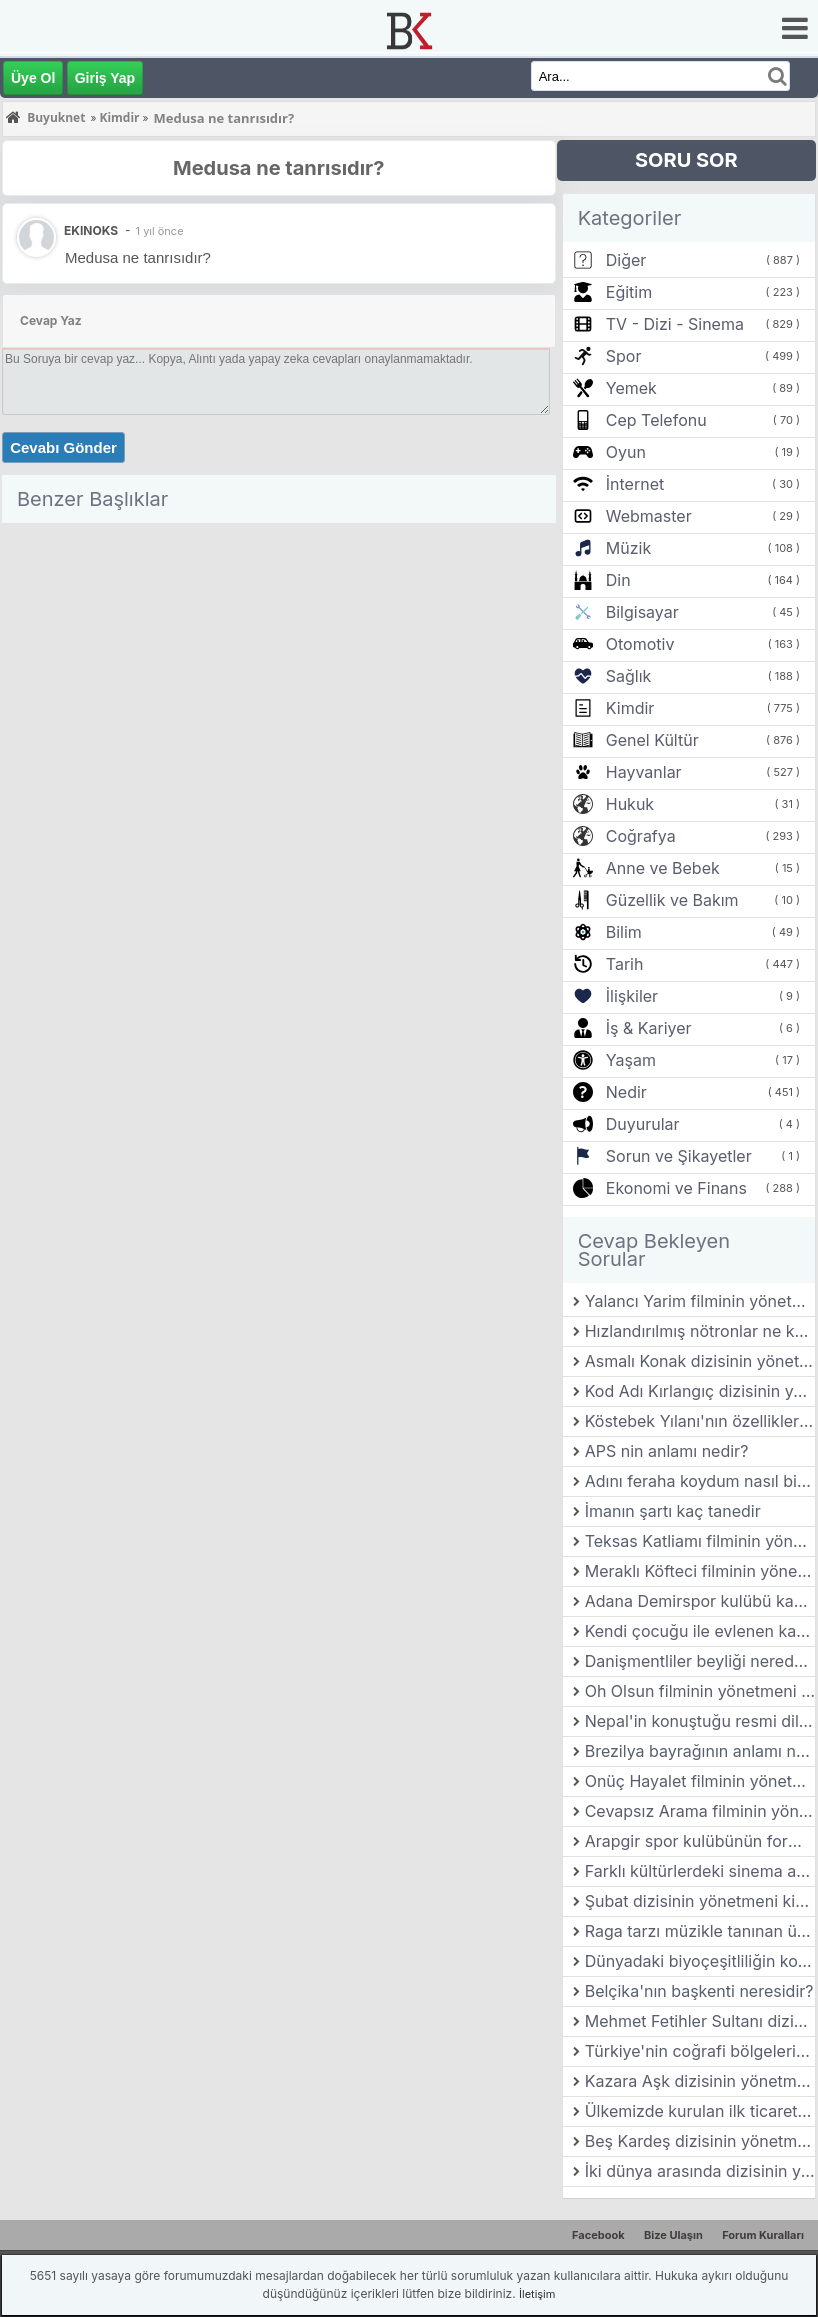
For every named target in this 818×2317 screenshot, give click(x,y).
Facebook (598, 2235)
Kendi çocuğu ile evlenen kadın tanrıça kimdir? (700, 1631)
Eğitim (629, 292)
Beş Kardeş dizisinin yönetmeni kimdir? (700, 2141)
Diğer (626, 260)
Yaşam (631, 1060)
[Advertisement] (279, 671)
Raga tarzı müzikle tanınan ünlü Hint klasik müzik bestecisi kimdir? (700, 1931)
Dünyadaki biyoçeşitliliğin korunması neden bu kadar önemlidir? (700, 1961)
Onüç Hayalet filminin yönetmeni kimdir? (700, 1781)
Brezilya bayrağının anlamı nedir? (700, 1751)
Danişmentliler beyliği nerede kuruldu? (700, 1661)
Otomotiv (640, 644)
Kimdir (630, 708)
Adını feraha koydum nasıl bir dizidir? (700, 1481)
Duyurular (643, 1124)
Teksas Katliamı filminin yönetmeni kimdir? (700, 1541)
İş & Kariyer (649, 1028)
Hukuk (630, 804)
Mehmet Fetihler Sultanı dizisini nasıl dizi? (700, 2021)
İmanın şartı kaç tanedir (673, 1511)
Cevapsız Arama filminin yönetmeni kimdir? (700, 1811)
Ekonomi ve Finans (676, 1188)
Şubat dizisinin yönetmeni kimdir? (700, 1901)
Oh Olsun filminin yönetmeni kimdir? (700, 1691)
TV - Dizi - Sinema (675, 324)
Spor (624, 356)
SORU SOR (686, 160)
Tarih (625, 964)
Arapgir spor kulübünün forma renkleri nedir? (700, 1841)
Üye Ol (33, 78)
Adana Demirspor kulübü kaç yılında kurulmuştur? (700, 1601)
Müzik (628, 548)
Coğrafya (641, 836)
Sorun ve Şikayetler (679, 1156)
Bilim (624, 932)
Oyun (626, 452)
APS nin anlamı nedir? (667, 1451)
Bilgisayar (642, 612)
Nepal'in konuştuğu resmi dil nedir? (700, 1721)
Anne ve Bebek (663, 868)
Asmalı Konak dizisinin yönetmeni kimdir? (700, 1361)
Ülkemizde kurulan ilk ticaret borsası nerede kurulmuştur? (700, 2111)
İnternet (635, 484)
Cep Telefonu (656, 420)
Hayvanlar (644, 772)
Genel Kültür (652, 740)
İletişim (537, 2294)
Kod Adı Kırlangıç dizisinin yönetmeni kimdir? (700, 1391)
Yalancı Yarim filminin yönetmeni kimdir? (700, 1301)
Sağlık (629, 676)
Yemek (631, 388)
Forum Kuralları (763, 2235)
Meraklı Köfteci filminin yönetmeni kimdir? (700, 1571)
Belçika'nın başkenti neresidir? (699, 1991)
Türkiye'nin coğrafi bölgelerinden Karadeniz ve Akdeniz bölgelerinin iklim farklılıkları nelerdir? (700, 2051)
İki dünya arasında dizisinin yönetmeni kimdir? (700, 2171)
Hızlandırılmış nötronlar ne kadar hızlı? (700, 1331)
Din (618, 580)
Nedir (626, 1092)
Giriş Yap (105, 78)
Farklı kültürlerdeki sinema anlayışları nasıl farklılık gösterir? (700, 1871)
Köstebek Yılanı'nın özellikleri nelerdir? (700, 1421)
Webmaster (649, 516)
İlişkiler (632, 996)
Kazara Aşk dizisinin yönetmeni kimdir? (700, 2081)
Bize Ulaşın (673, 2235)
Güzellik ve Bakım (672, 900)
